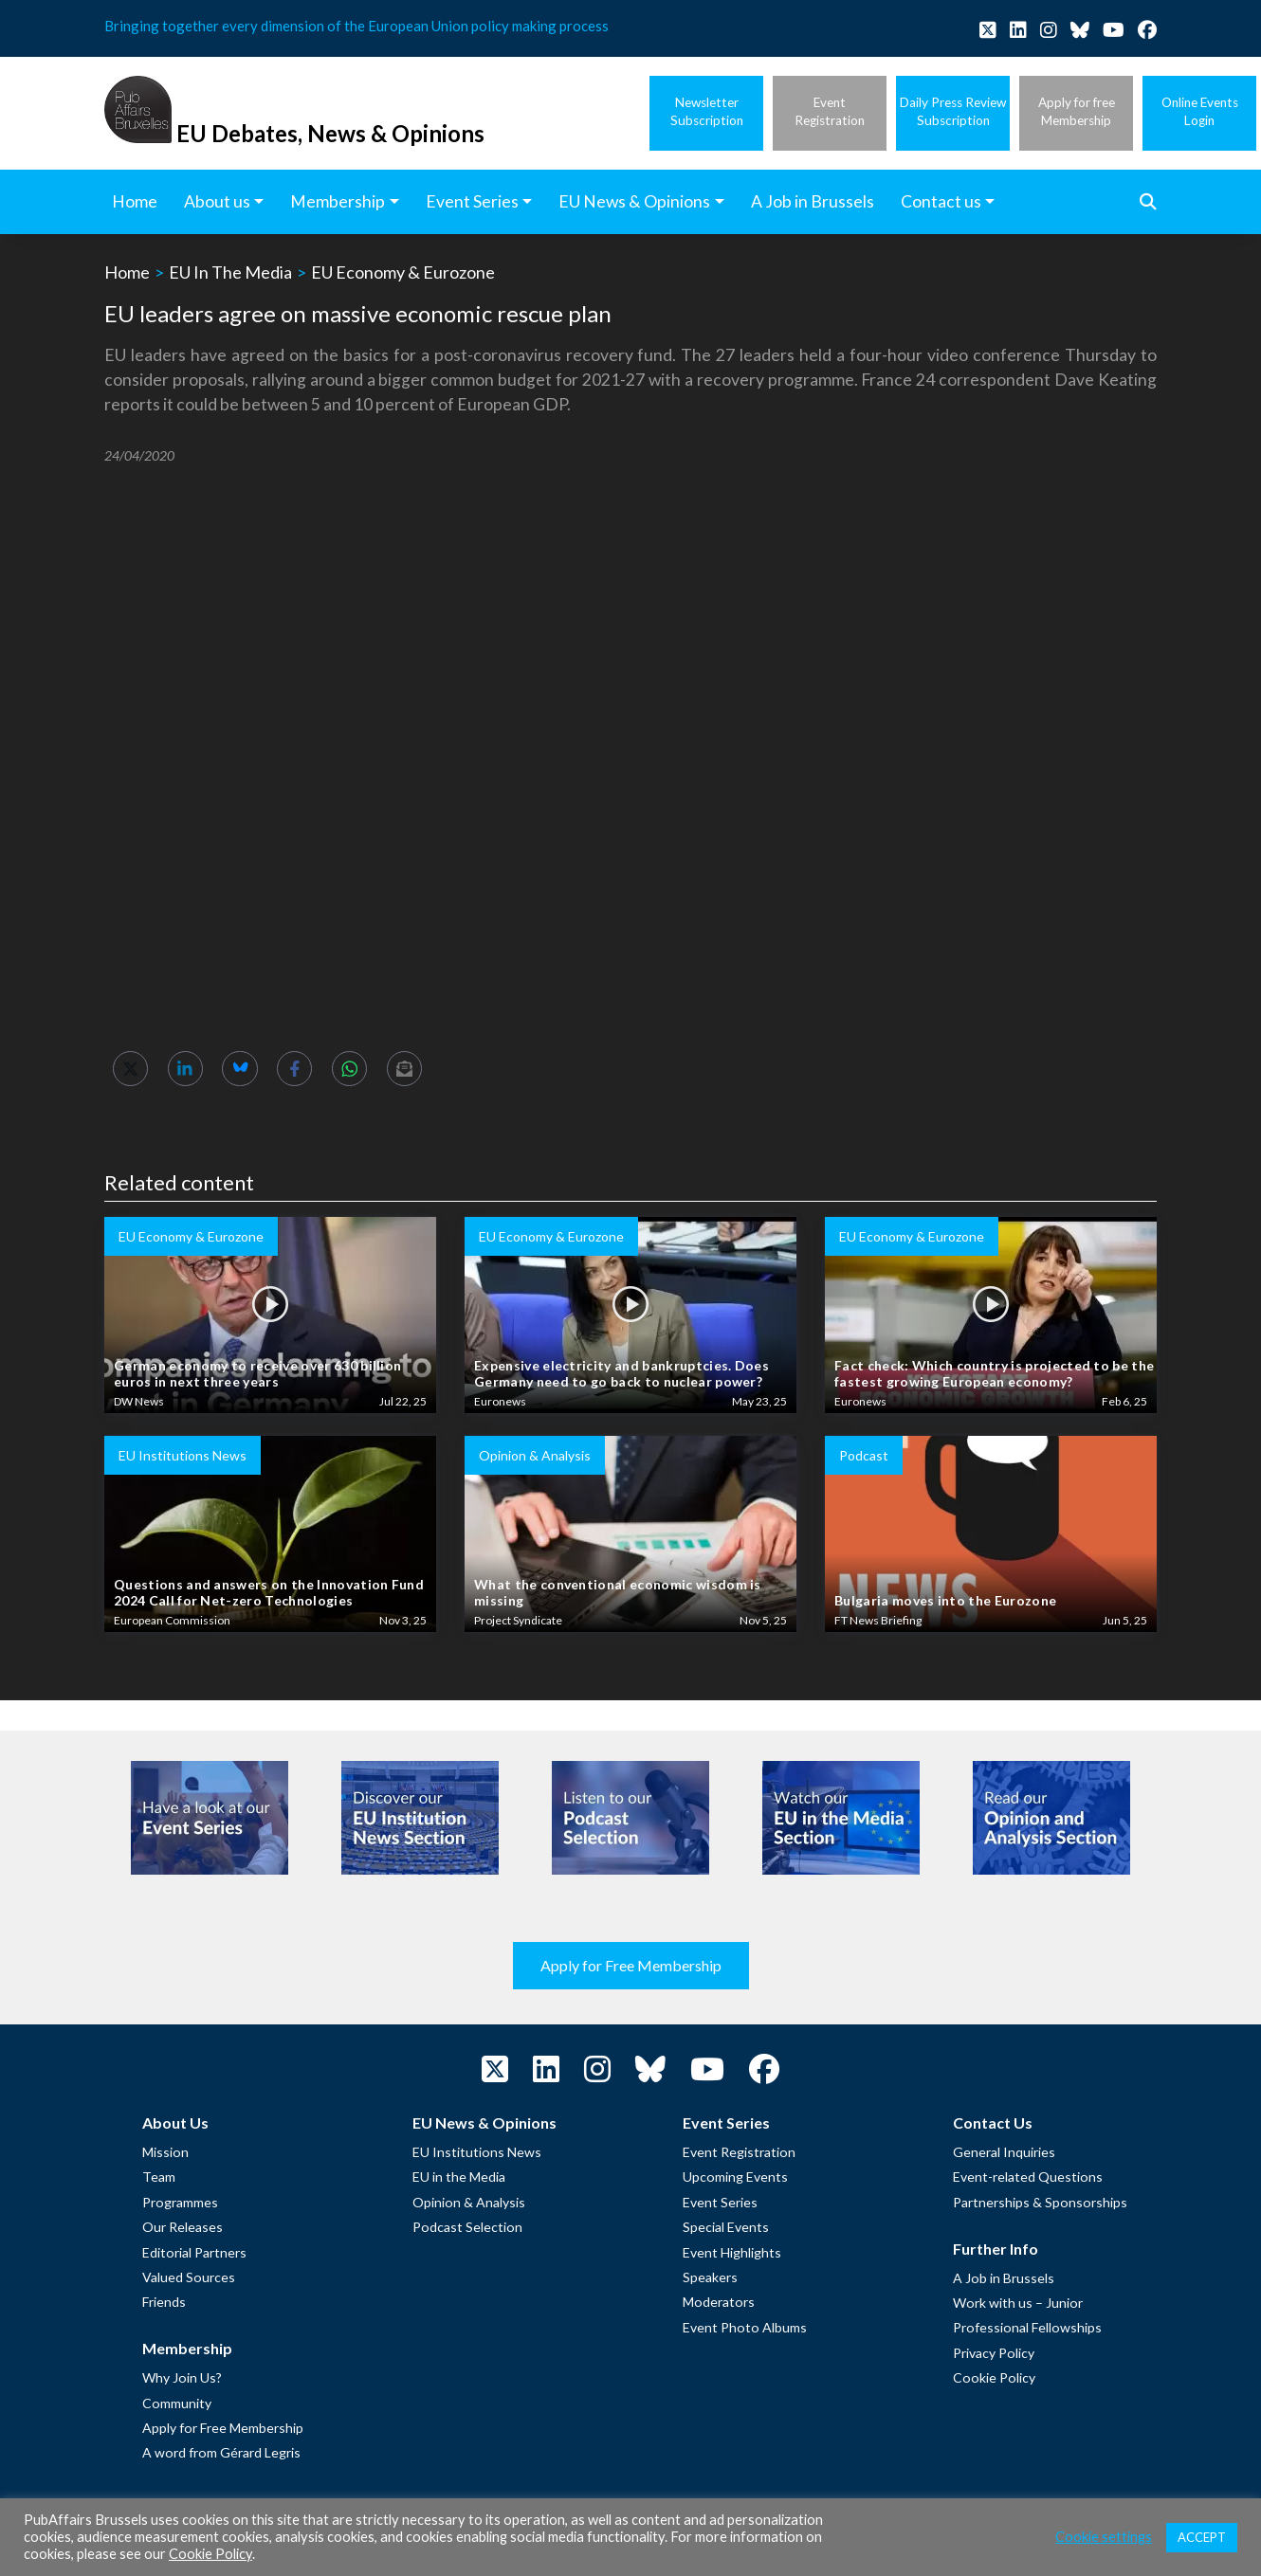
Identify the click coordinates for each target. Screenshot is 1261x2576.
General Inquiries (1004, 2152)
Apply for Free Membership (631, 1965)
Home (127, 272)
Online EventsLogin (1199, 111)
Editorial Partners (194, 2252)
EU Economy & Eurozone (403, 272)
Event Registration (739, 2152)
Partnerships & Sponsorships (1040, 2202)
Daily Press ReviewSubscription (953, 111)
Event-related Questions (1028, 2176)
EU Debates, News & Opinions (330, 133)
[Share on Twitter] (130, 1068)
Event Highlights (732, 2252)
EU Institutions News (476, 2152)
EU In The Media (230, 272)
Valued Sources (188, 2277)
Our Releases (182, 2227)
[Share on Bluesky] (239, 1068)
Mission (165, 2152)
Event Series (720, 2202)
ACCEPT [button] (1202, 2537)
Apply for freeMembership (1076, 111)
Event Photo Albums (745, 2327)
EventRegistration (830, 111)
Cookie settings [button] (1103, 2537)
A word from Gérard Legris (221, 2452)
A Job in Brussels (1003, 2278)
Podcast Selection (467, 2227)
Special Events (726, 2227)
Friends (164, 2302)
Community (176, 2403)
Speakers (710, 2277)
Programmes (180, 2202)
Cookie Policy (994, 2377)
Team (158, 2176)
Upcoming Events (735, 2176)
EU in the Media (458, 2176)
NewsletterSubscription (706, 111)
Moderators (719, 2302)
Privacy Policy (993, 2353)
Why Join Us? (182, 2377)
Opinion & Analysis (468, 2202)
